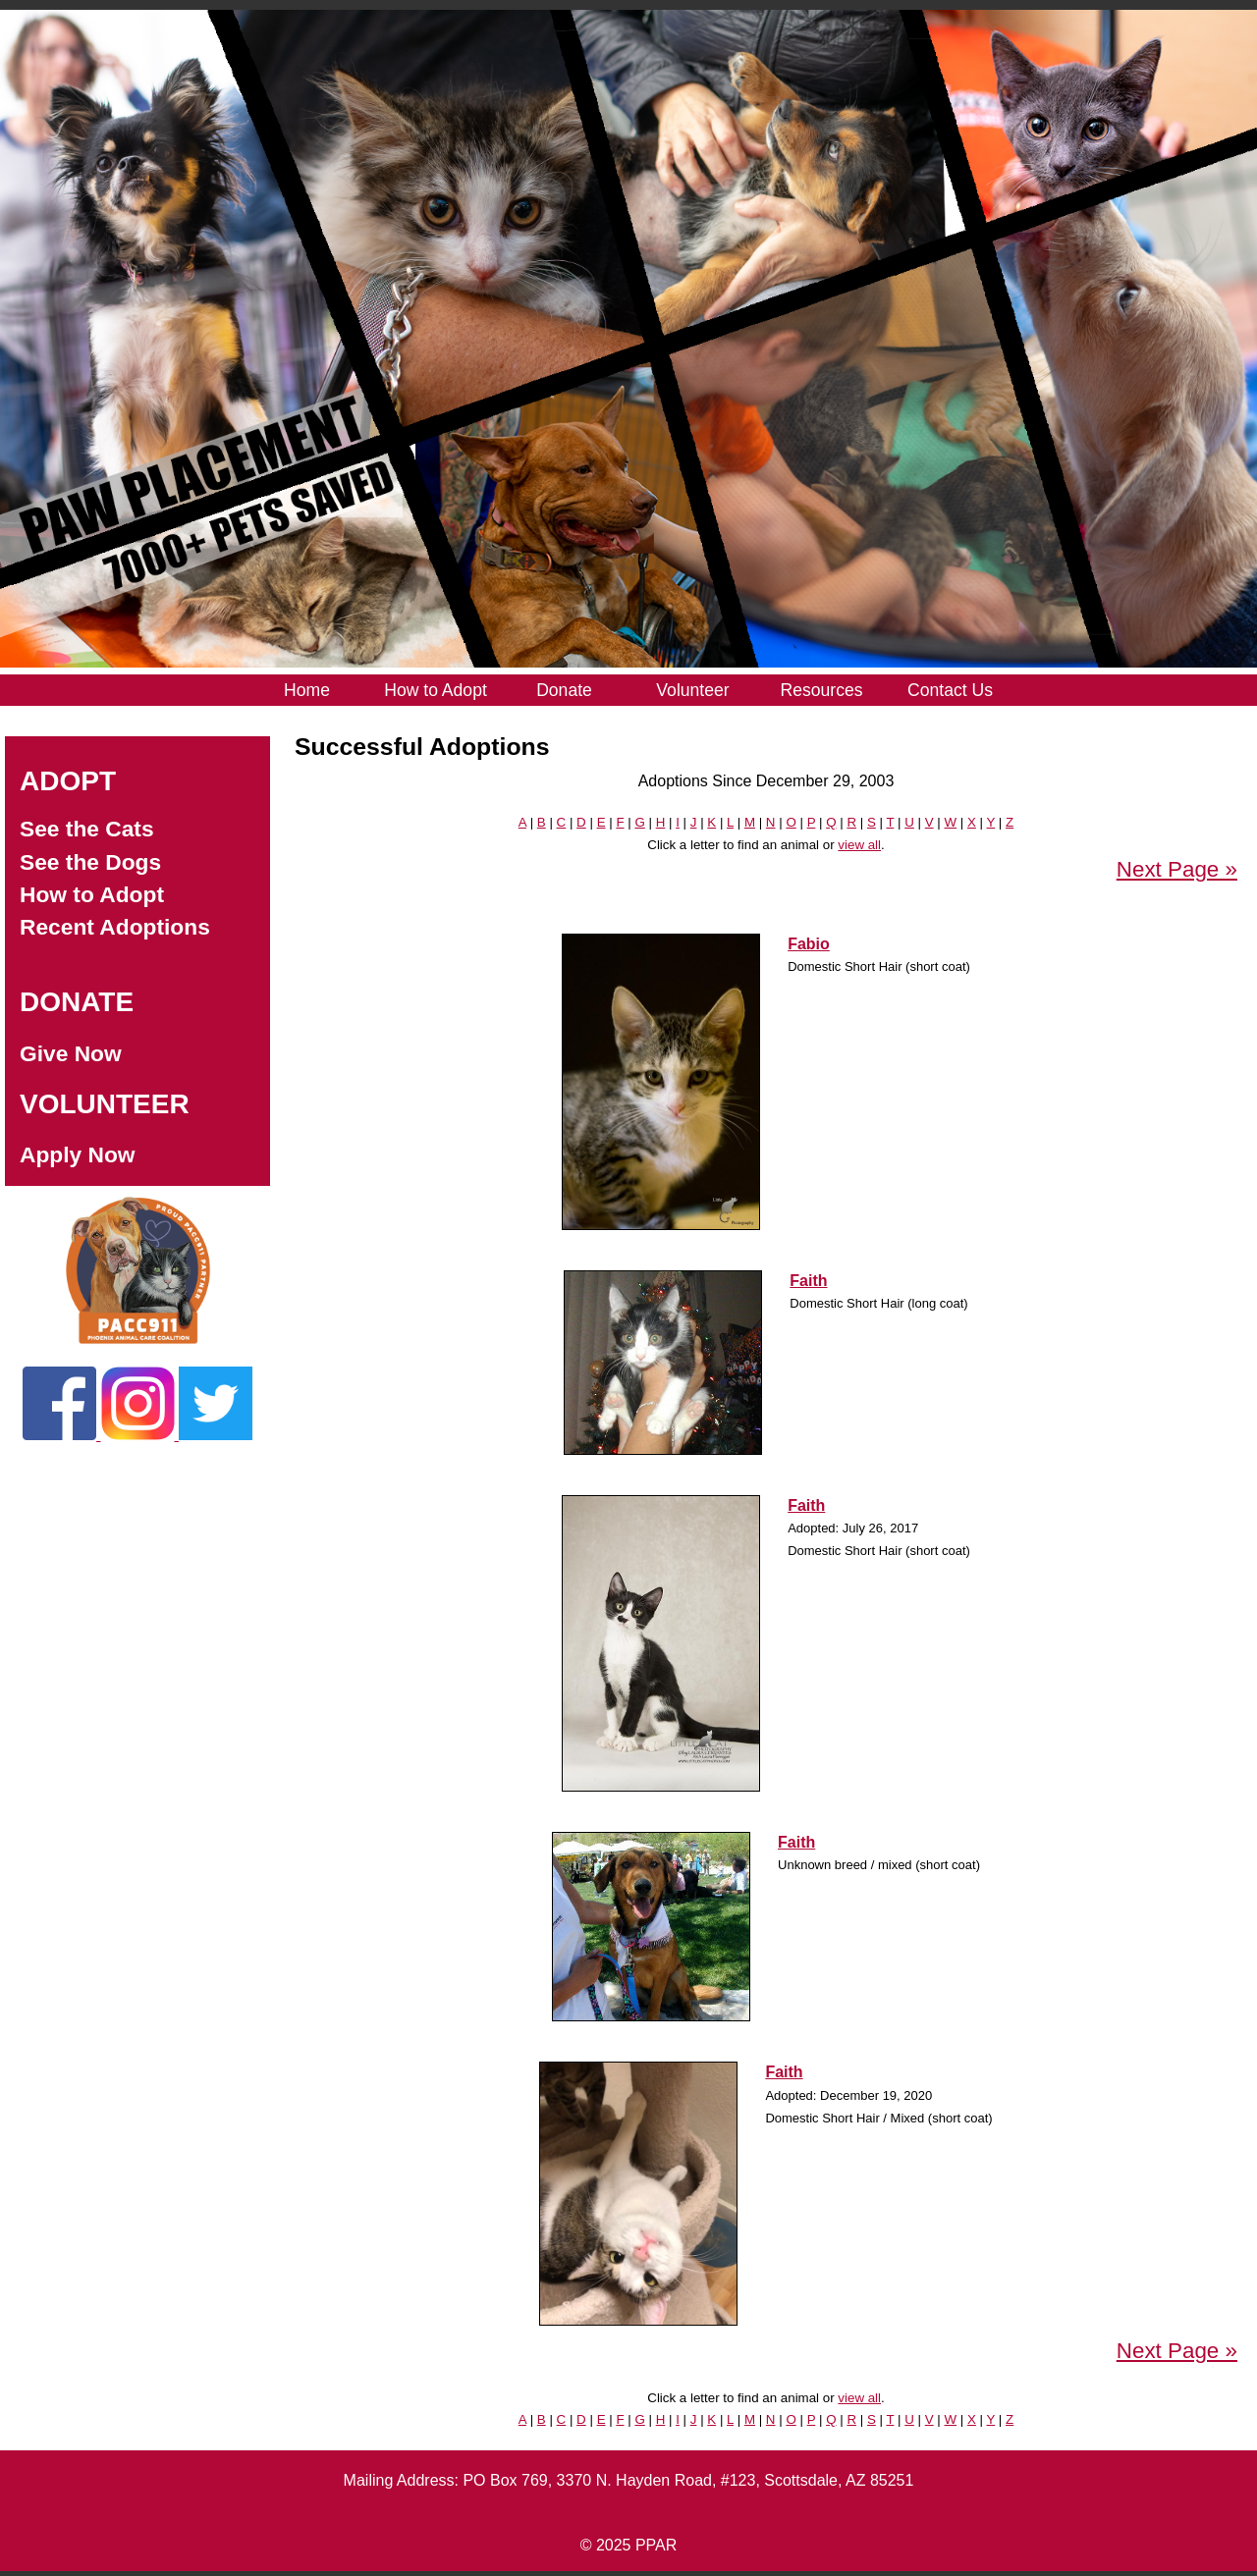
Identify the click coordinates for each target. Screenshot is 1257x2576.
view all (859, 844)
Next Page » (1177, 869)
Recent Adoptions (115, 926)
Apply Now (78, 1154)
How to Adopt (92, 894)
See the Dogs (90, 862)
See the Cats (87, 828)
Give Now (71, 1053)
